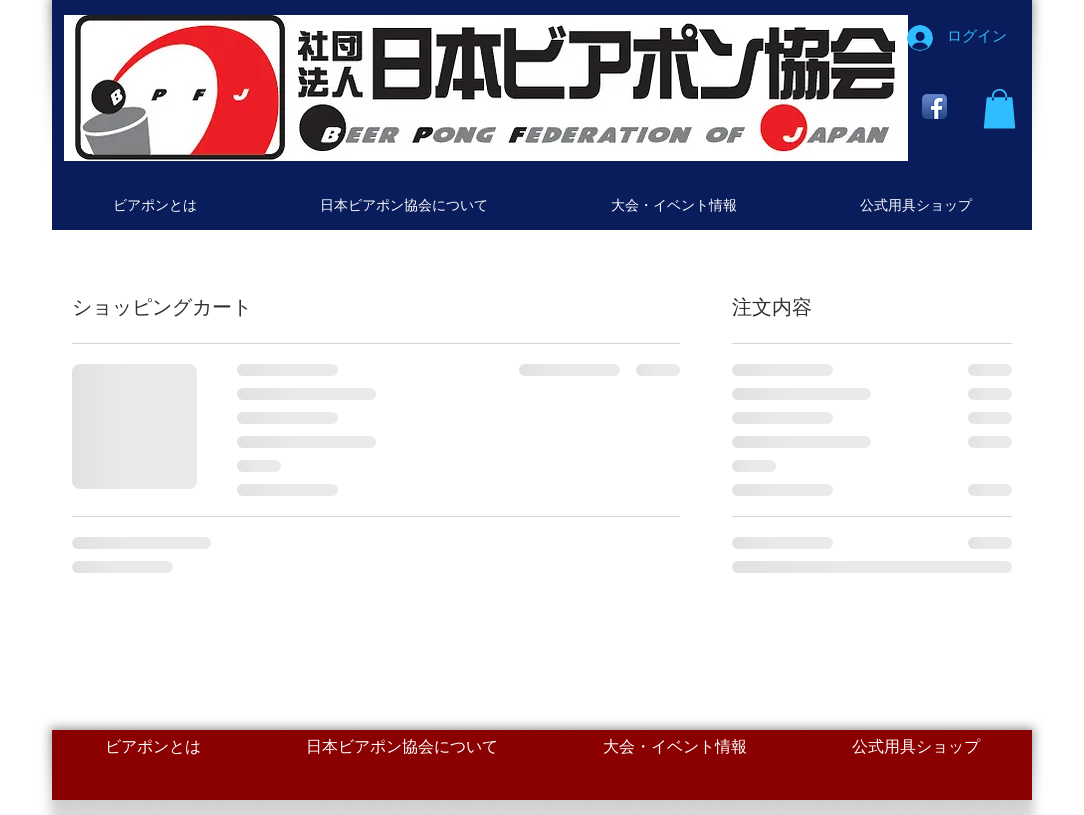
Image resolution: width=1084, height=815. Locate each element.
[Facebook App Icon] (934, 106)
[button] (999, 108)
